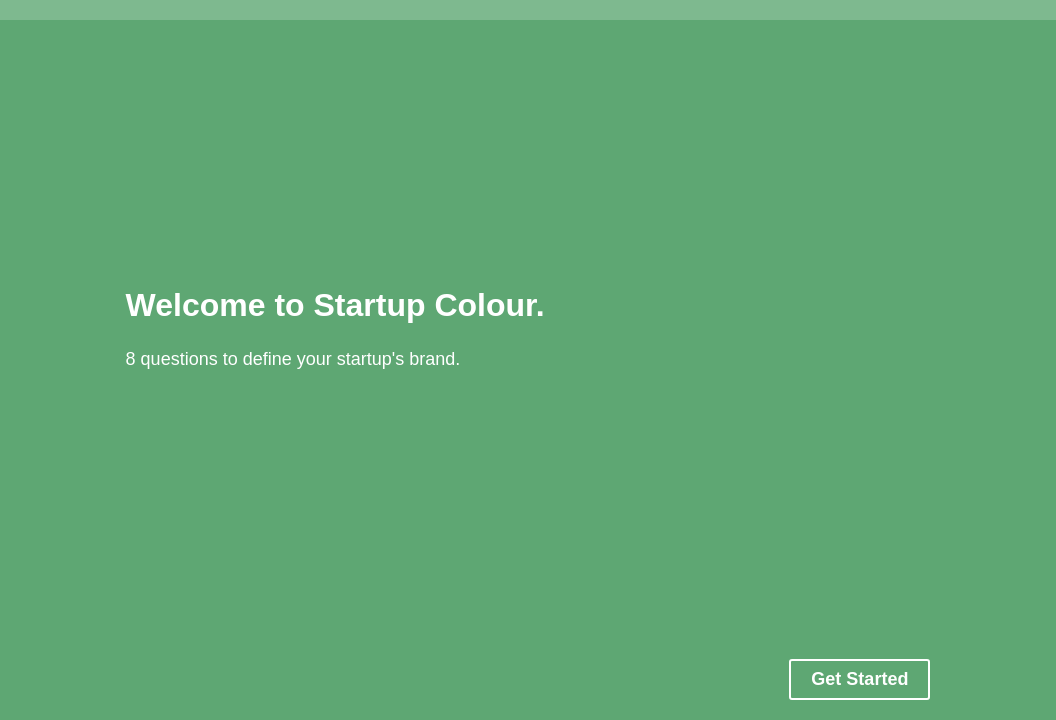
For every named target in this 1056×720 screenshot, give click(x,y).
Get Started (859, 679)
